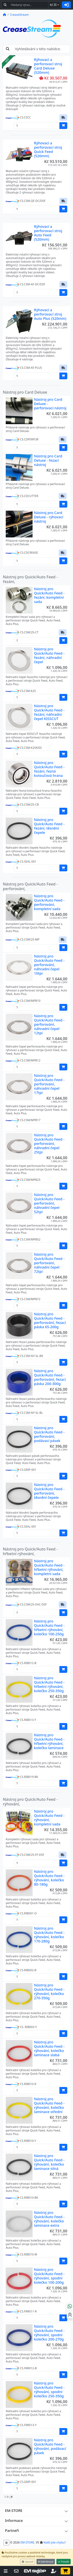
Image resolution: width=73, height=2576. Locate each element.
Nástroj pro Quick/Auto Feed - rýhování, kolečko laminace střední (49, 2105)
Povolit (63, 2561)
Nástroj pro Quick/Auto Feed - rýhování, (30, 1801)
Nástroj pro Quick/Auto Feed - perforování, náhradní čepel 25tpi (49, 1144)
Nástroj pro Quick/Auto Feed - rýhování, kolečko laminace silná (49, 2162)
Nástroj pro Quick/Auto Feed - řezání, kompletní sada (49, 595)
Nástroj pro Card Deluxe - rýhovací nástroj (48, 517)
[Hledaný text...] (28, 4)
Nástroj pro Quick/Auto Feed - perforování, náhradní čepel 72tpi (49, 1263)
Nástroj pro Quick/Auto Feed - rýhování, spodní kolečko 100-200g (49, 2276)
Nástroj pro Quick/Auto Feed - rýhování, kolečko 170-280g (49, 1935)
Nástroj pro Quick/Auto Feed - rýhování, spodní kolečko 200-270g (49, 2333)
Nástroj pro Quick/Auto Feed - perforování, (30, 886)
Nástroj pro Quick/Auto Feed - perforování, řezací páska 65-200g (50, 1320)
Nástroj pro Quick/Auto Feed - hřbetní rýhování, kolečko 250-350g (49, 1684)
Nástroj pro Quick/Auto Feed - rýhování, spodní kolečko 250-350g (49, 2389)
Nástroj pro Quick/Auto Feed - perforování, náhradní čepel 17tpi (49, 1084)
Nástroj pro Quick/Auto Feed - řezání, (30, 579)
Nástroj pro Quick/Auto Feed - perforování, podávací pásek (49, 1434)
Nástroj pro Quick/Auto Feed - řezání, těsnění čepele (49, 826)
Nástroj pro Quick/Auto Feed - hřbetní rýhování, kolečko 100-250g (49, 1627)
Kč (53, 5)
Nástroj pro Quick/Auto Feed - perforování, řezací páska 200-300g (50, 1377)
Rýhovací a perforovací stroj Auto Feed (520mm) (48, 233)
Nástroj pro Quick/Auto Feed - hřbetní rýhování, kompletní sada (49, 1567)
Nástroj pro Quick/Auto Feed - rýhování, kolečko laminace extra (49, 2219)
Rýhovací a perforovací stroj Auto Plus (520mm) (50, 314)
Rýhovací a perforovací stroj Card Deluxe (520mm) (48, 66)
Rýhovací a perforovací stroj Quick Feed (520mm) (48, 149)
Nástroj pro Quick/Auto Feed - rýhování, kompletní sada (49, 1817)
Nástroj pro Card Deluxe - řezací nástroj (48, 460)
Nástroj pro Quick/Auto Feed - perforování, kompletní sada (49, 902)
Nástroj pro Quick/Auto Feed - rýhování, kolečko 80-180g (49, 1878)
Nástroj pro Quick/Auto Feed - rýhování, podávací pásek (50, 2446)
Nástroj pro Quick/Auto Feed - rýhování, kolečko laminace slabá (49, 2048)
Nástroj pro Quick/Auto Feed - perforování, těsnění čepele (49, 1491)
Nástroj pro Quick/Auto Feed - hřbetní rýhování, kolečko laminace (49, 1741)
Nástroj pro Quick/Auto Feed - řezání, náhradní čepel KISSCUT (49, 712)
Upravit (27, 2561)
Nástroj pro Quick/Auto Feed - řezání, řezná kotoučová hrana (49, 769)
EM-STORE (27, 2542)
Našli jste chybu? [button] (54, 2542)
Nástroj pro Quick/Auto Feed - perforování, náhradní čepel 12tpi (49, 1024)
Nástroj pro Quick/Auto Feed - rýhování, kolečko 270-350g (49, 1991)
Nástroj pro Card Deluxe (25, 392)
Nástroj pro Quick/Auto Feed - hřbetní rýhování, (30, 1551)
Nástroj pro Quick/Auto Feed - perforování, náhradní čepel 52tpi (49, 1203)
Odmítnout (45, 2561)
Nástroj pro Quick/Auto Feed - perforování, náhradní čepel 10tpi (49, 965)
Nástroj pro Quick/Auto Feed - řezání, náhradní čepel (49, 655)
